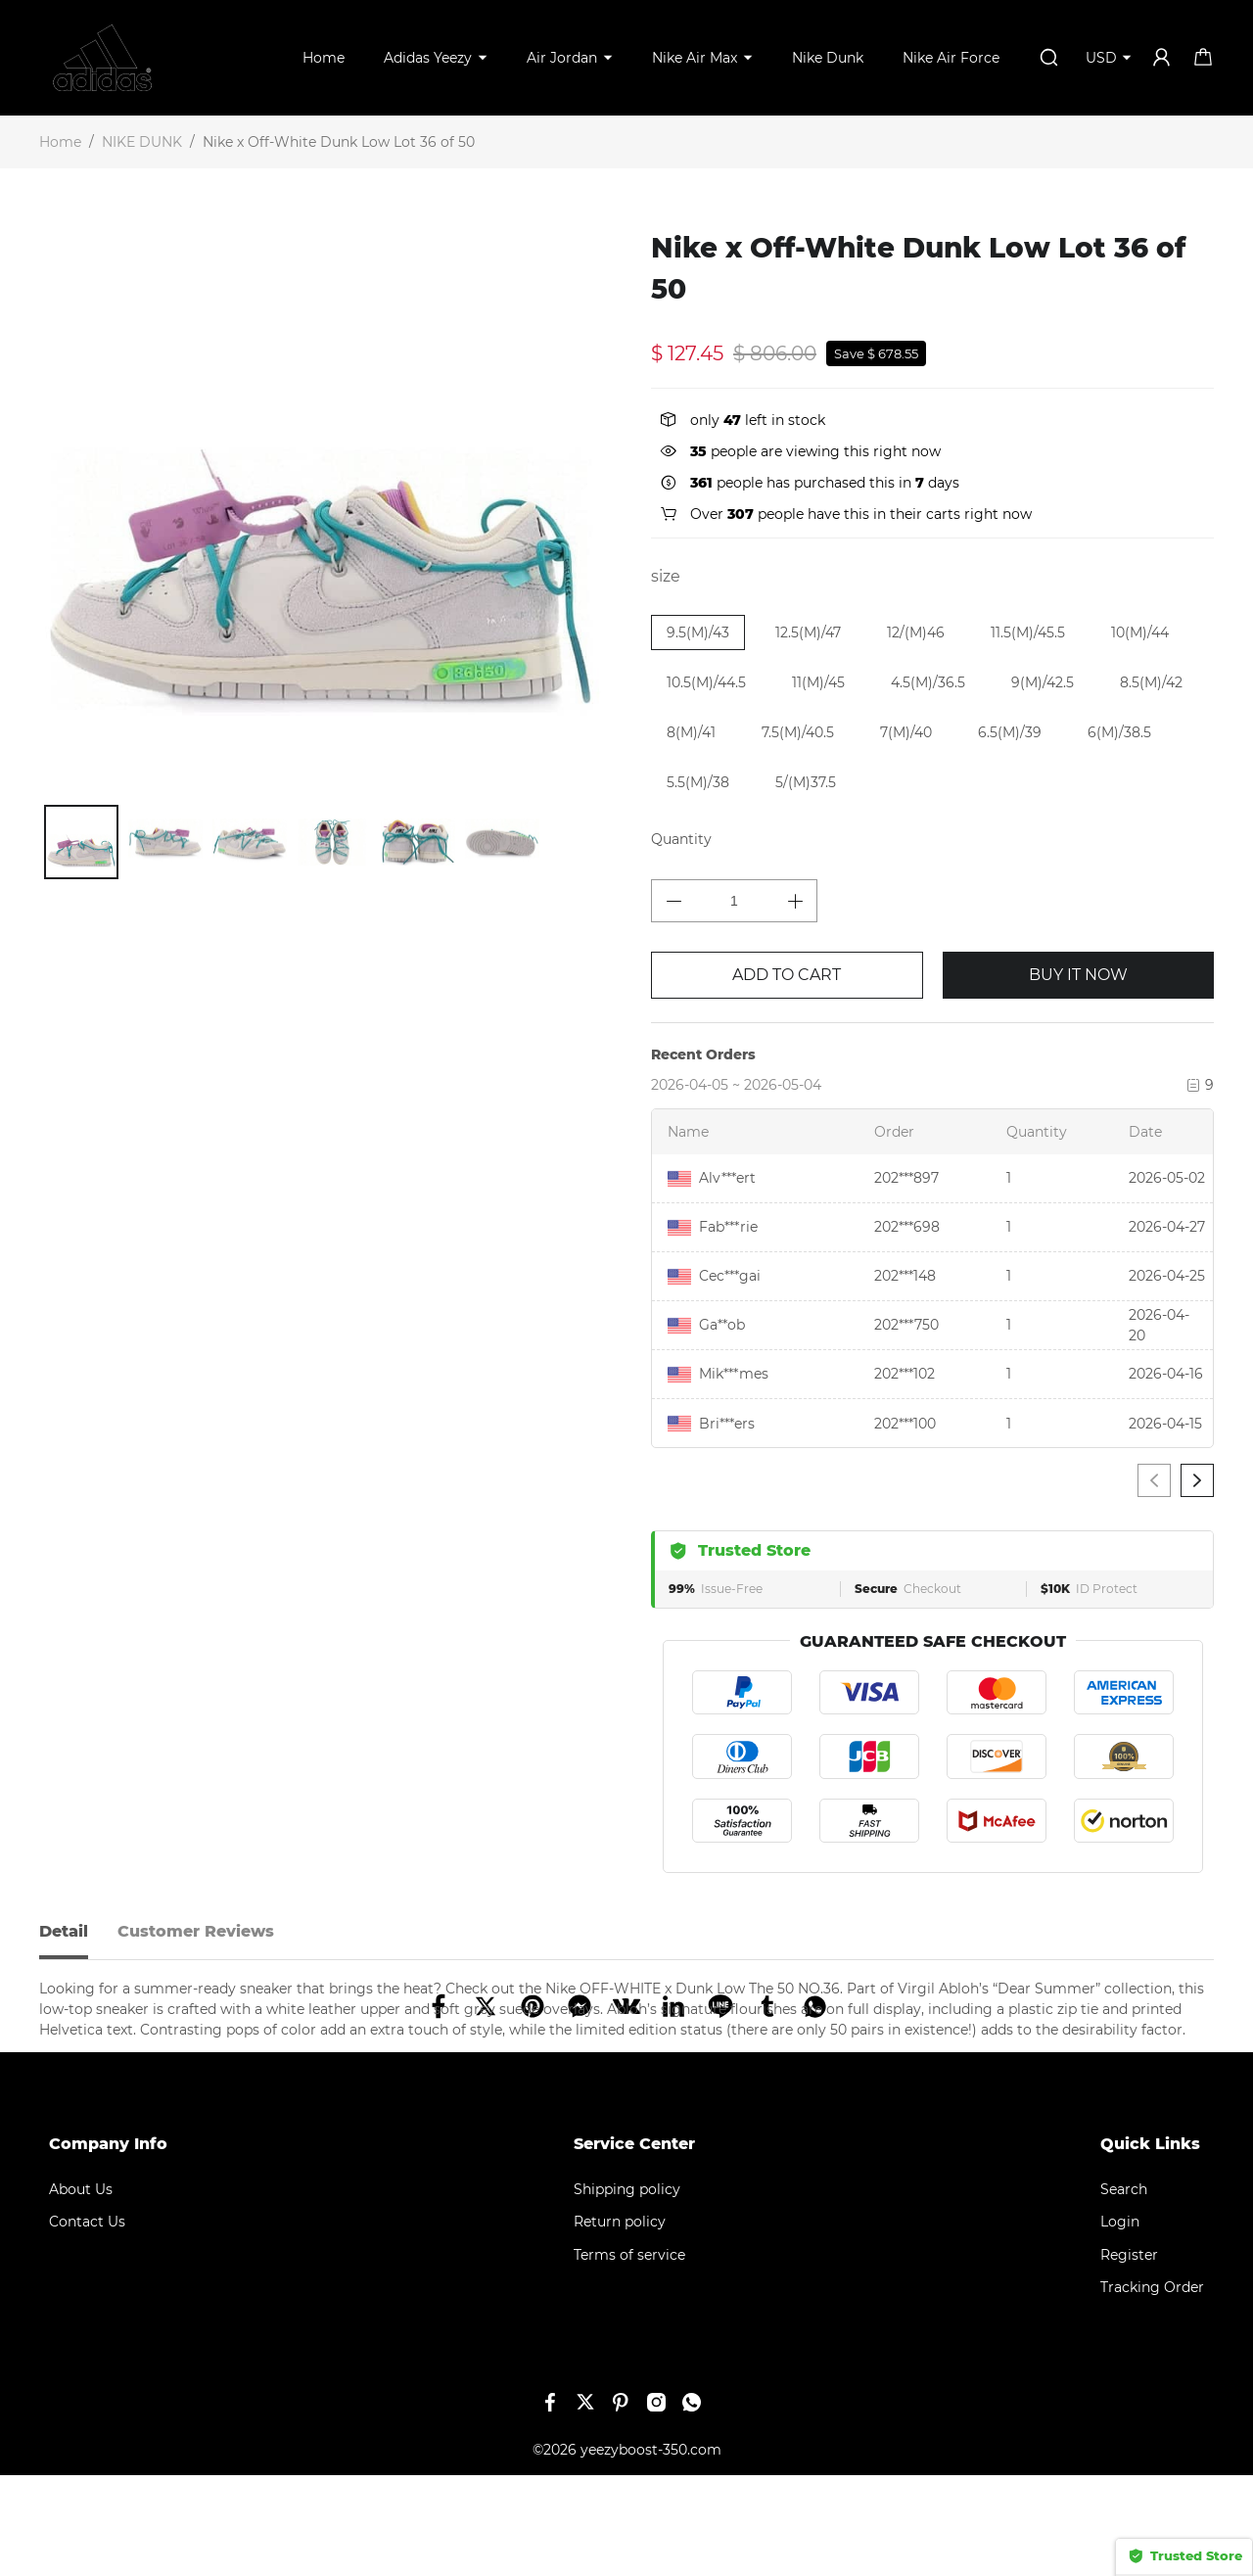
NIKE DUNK (142, 142)
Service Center (634, 2244)
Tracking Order (1152, 2388)
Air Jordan (562, 58)
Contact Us (87, 2322)
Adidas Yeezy (428, 58)
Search (1123, 2290)
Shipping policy (627, 2290)
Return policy (620, 2322)
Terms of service (629, 2356)
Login (1119, 2322)
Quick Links (1150, 2244)
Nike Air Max (694, 58)
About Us (81, 2290)
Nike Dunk (827, 58)
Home (323, 58)
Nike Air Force (951, 58)
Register (1129, 2356)
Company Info (108, 2244)
